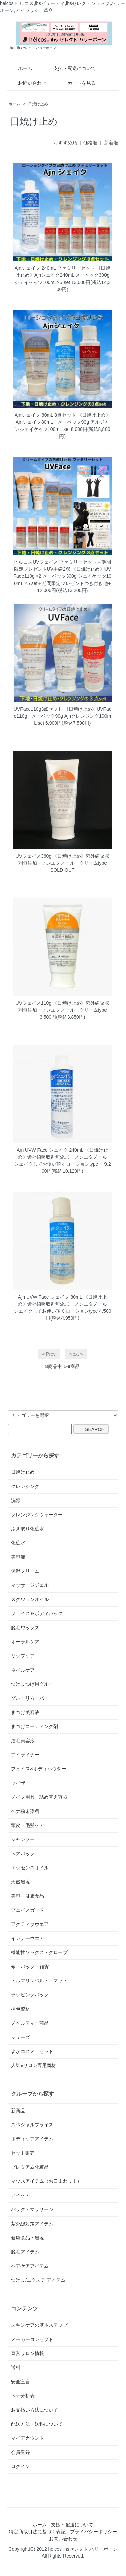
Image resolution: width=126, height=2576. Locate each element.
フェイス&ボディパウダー (38, 1768)
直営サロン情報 (27, 2353)
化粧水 (18, 1542)
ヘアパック (23, 1853)
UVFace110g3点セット (38, 709)
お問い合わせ (27, 83)
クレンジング (25, 1486)
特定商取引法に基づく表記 (37, 2531)
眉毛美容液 (23, 1740)
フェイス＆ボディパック (37, 1613)
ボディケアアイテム (32, 2138)
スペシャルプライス (32, 2124)
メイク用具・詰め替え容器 (39, 1797)
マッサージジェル (30, 1585)
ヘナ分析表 (23, 2395)
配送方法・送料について (37, 2424)
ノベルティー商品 (30, 2023)
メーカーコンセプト (32, 2339)
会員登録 (20, 2452)
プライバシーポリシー (93, 2531)
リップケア (23, 1655)
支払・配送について (70, 68)
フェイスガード (27, 1910)
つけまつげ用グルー (32, 1684)
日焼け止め (38, 104)
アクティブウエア (30, 1924)
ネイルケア (23, 1670)
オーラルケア (25, 1641)
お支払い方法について (34, 2410)
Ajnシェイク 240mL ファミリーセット (55, 268)
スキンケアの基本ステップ (39, 2325)
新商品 (18, 2110)
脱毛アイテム (25, 2251)
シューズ (20, 2037)
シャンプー (23, 1839)
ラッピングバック (30, 1995)
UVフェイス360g (34, 856)
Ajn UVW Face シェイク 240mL (50, 1150)
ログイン (20, 2466)
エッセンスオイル (30, 1867)
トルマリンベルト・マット (39, 1980)
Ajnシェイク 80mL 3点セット (45, 415)
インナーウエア (27, 1938)
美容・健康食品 (27, 1896)
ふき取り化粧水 (27, 1528)
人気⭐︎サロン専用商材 (33, 2065)
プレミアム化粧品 (30, 2167)
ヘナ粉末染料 (25, 1811)
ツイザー (20, 1783)
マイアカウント (27, 2438)
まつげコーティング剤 (34, 1726)
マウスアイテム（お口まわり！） (46, 2181)
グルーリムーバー (30, 1698)
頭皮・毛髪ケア (27, 1825)
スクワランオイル (30, 1599)
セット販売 (23, 2153)
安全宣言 (20, 2381)
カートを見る (77, 83)
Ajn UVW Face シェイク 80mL (50, 1297)
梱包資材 (20, 2009)
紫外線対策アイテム (32, 2223)
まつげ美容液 (25, 1712)
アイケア (20, 2195)
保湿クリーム (25, 1571)
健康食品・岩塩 (27, 2237)
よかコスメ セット (32, 2051)
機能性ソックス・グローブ (39, 1952)
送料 (15, 2367)
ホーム (20, 68)
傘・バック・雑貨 (30, 1966)
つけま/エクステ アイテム (38, 2280)
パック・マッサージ (32, 2209)
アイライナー (25, 1754)
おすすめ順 (65, 142)
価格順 (90, 142)
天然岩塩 (20, 1881)
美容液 (18, 1557)
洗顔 (15, 1500)
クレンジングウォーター (37, 1514)
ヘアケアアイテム (30, 2266)
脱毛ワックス (25, 1627)
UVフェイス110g (34, 1003)
